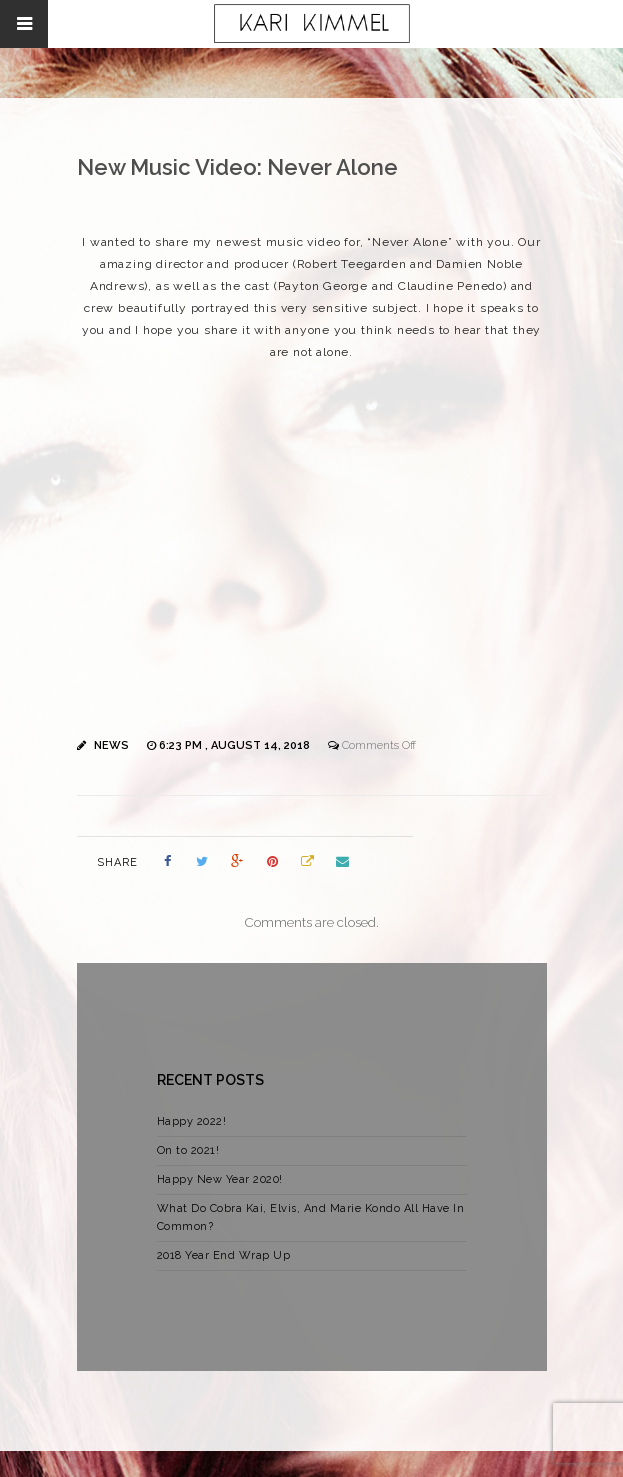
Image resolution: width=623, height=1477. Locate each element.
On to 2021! (188, 1150)
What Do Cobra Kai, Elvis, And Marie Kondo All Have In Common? (311, 1217)
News (111, 745)
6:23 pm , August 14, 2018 (236, 745)
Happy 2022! (192, 1121)
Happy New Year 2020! (220, 1179)
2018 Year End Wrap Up (224, 1255)
